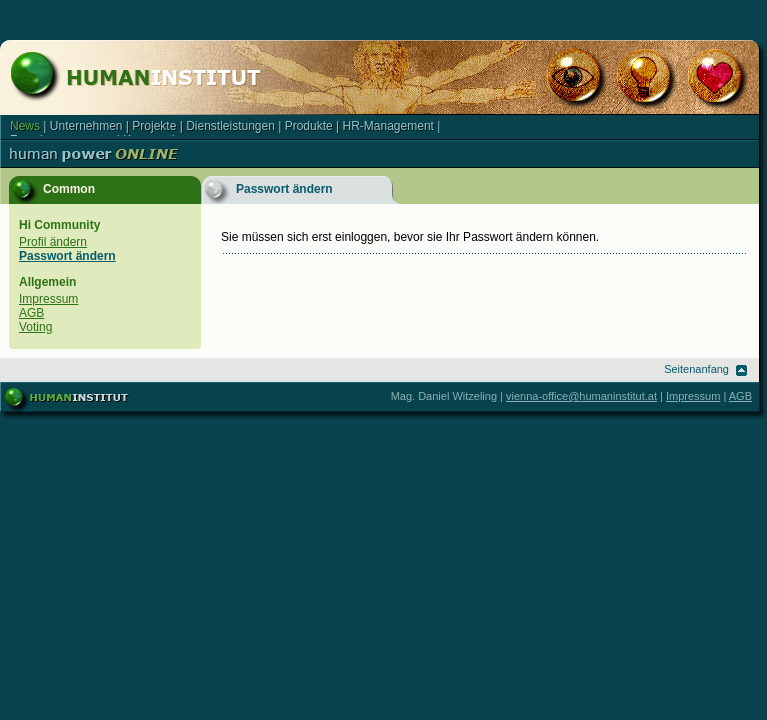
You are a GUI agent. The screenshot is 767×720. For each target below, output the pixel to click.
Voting (35, 327)
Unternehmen (86, 126)
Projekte (154, 126)
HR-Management (388, 126)
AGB (31, 313)
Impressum (48, 299)
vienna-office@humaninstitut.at (581, 396)
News (25, 126)
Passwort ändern (67, 256)
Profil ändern (53, 242)
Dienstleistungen (230, 126)
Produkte (309, 126)
